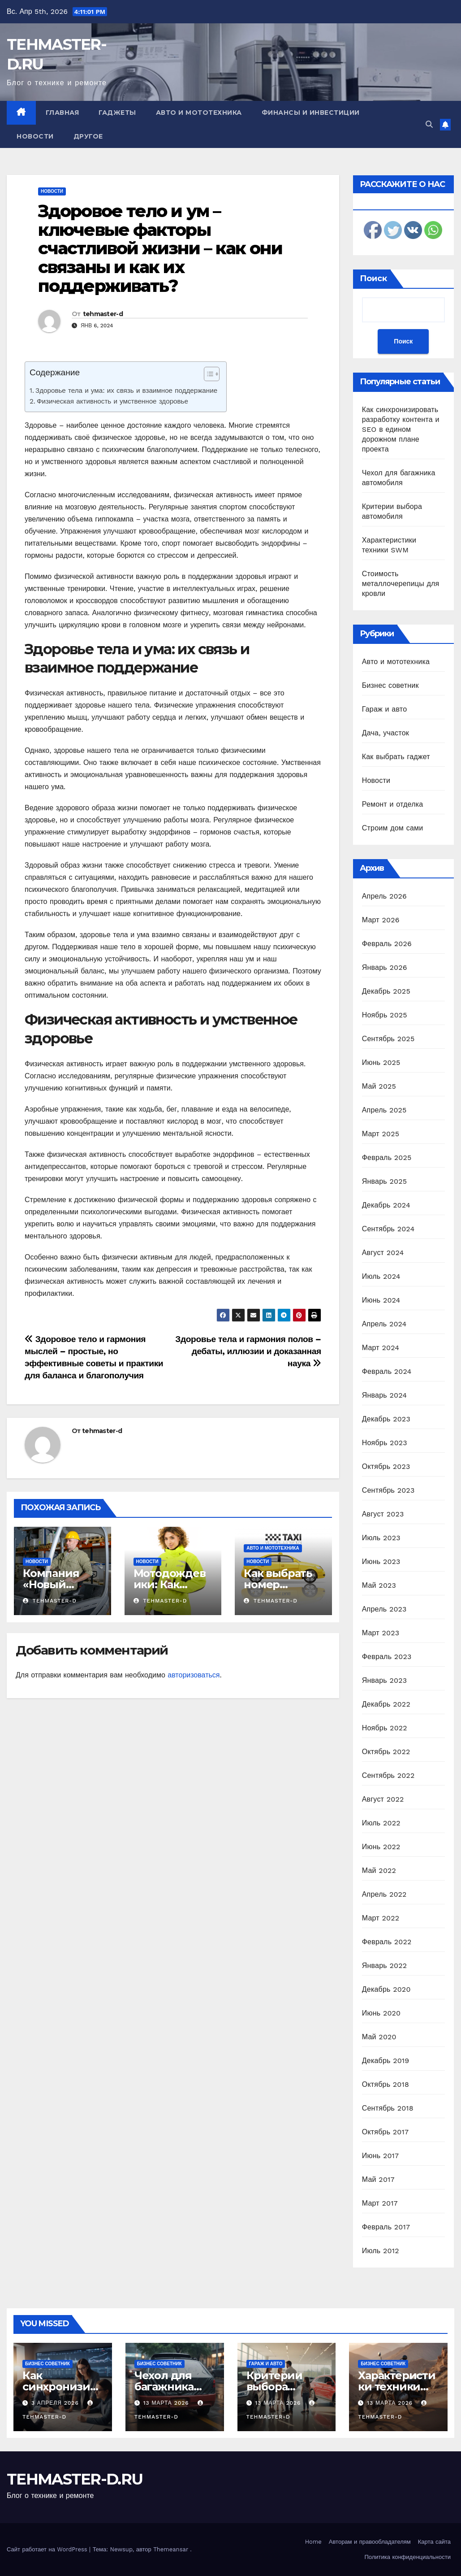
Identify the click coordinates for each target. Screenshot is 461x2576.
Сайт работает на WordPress (48, 2549)
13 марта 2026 (167, 2403)
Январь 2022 (384, 1965)
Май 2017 (378, 2179)
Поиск (373, 278)
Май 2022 (379, 1870)
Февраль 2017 (386, 2227)
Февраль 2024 (387, 1371)
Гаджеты (117, 113)
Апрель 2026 (384, 896)
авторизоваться (194, 1675)
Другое (88, 136)
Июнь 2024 (381, 1300)
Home (313, 2541)
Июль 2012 (380, 2250)
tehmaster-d (103, 314)
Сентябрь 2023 (388, 1490)
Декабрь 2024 (386, 1205)
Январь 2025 (384, 1181)
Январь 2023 (384, 1680)
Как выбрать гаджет (396, 756)
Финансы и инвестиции (311, 113)
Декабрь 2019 (385, 2060)
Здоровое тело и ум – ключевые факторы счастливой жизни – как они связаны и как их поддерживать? (160, 248)
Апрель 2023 (384, 1609)
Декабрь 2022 (386, 1704)
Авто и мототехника (199, 113)
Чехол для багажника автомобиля (167, 2386)
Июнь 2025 (381, 1062)
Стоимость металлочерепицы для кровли (400, 583)
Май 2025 (379, 1086)
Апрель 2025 (384, 1110)
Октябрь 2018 (385, 2084)
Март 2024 (380, 1347)
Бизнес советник (390, 685)
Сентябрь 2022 (388, 1775)
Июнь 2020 (381, 2013)
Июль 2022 (381, 1823)
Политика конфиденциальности (407, 2557)
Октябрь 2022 (386, 1751)
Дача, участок (385, 733)
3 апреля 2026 (56, 2403)
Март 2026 (381, 920)
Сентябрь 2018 (388, 2108)
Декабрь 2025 (386, 991)
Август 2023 (383, 1514)
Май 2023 (379, 1585)
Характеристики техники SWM (396, 2386)
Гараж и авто (384, 709)
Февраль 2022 (387, 1941)
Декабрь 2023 (386, 1419)
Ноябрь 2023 (384, 1442)
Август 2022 (383, 1799)
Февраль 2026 (387, 943)
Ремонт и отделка (392, 804)
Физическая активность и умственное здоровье (112, 401)
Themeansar (170, 2549)
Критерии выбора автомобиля (279, 2386)
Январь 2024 (384, 1395)
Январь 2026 (384, 967)
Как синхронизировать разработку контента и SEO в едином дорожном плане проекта (400, 429)
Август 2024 (383, 1252)
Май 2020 (379, 2037)
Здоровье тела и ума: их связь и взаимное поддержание (126, 391)
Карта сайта (434, 2541)
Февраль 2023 (387, 1656)
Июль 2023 (381, 1537)
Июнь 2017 (380, 2155)
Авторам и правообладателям (370, 2541)
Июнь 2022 (381, 1846)
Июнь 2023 (381, 1561)
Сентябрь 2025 (388, 1038)
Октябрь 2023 (386, 1466)
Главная (62, 113)
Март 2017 (380, 2203)
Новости (35, 136)
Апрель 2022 (384, 1894)
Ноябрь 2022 (384, 1728)
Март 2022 (380, 1918)
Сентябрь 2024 (388, 1229)
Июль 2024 (381, 1276)
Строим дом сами (392, 828)
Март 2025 (380, 1133)
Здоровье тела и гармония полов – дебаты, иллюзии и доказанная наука (248, 1351)
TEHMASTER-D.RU (74, 2479)
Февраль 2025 (387, 1157)
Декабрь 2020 (386, 1989)
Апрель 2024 (384, 1324)
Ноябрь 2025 (384, 1015)
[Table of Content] (212, 374)
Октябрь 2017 (385, 2132)
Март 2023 (380, 1633)
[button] (429, 124)
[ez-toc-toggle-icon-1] (207, 375)
